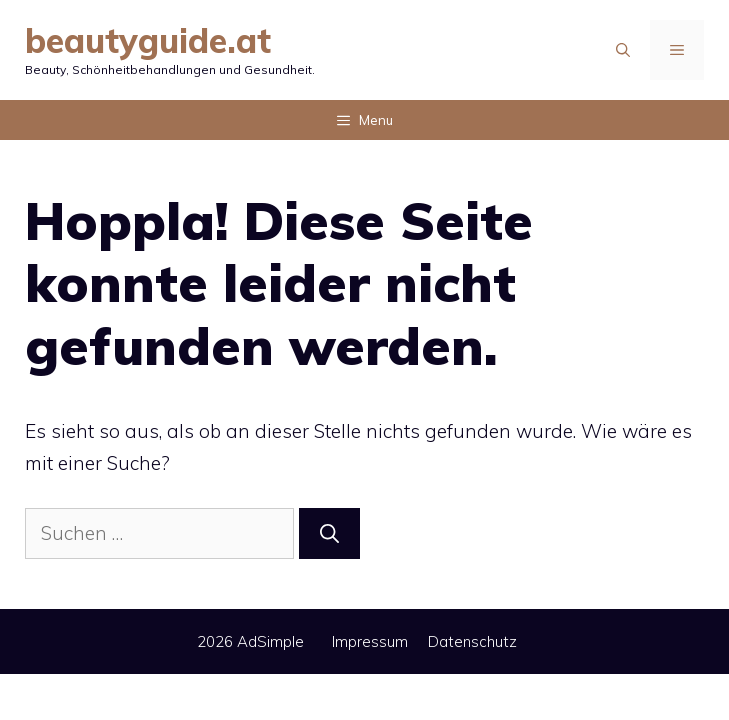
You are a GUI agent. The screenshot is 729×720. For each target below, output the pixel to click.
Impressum (370, 641)
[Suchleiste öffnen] (623, 50)
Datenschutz (472, 641)
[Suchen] (329, 533)
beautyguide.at (148, 40)
